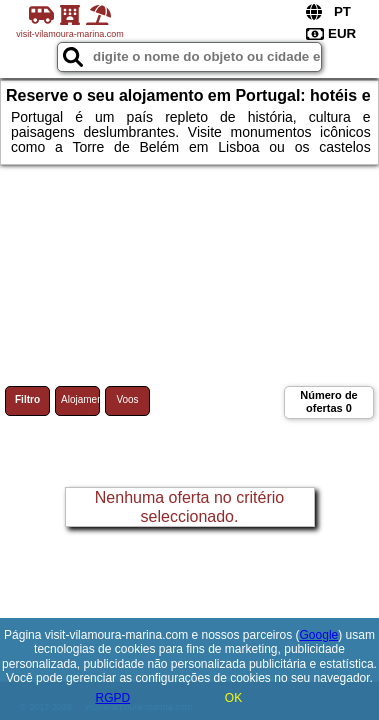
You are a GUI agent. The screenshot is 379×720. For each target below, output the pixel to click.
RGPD (112, 698)
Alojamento (80, 399)
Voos (127, 399)
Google (319, 635)
